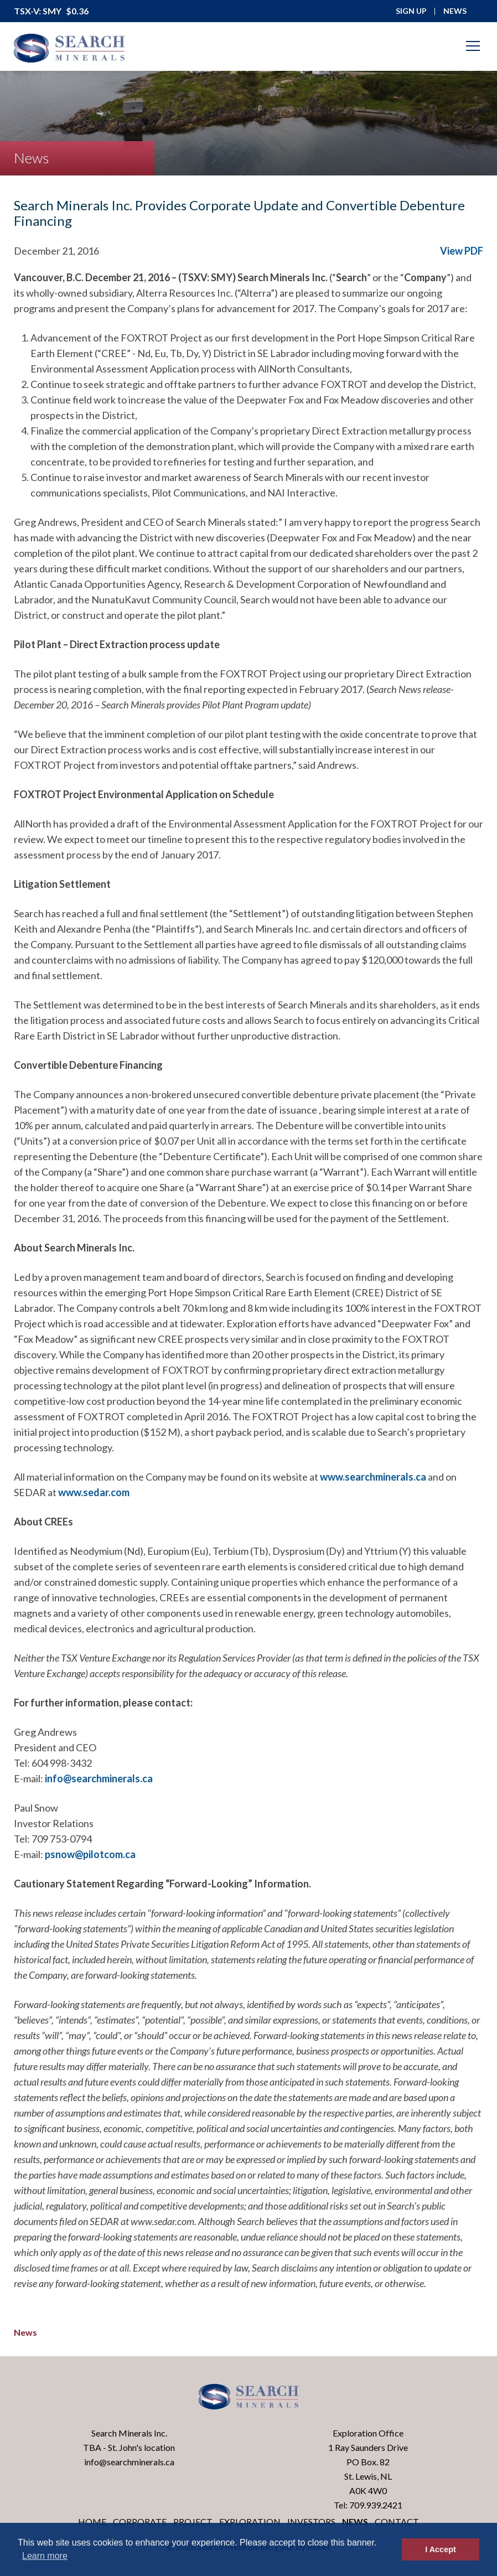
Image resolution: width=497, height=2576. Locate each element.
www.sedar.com (94, 1492)
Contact (397, 2521)
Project (193, 2521)
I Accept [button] (440, 2549)
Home (92, 2521)
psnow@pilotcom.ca (90, 1854)
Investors (311, 2521)
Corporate (140, 2521)
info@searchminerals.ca (99, 1778)
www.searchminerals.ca (373, 1477)
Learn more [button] (45, 2556)
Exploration (250, 2521)
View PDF (461, 251)
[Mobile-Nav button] (473, 46)
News (25, 2332)
